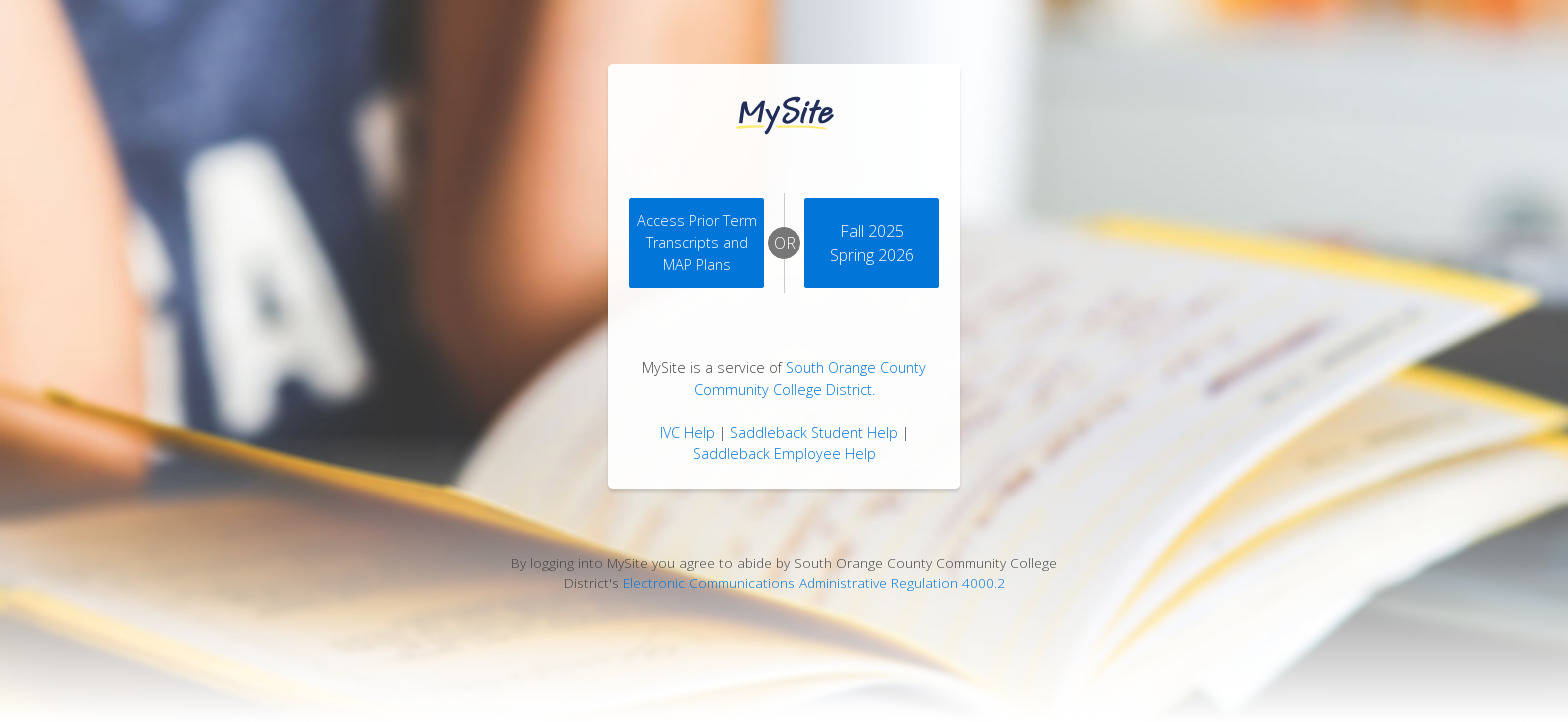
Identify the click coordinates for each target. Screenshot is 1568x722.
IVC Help (687, 432)
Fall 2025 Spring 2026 (872, 243)
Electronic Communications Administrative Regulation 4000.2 (814, 582)
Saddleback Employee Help (784, 453)
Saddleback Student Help (814, 432)
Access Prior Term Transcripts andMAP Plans (697, 242)
